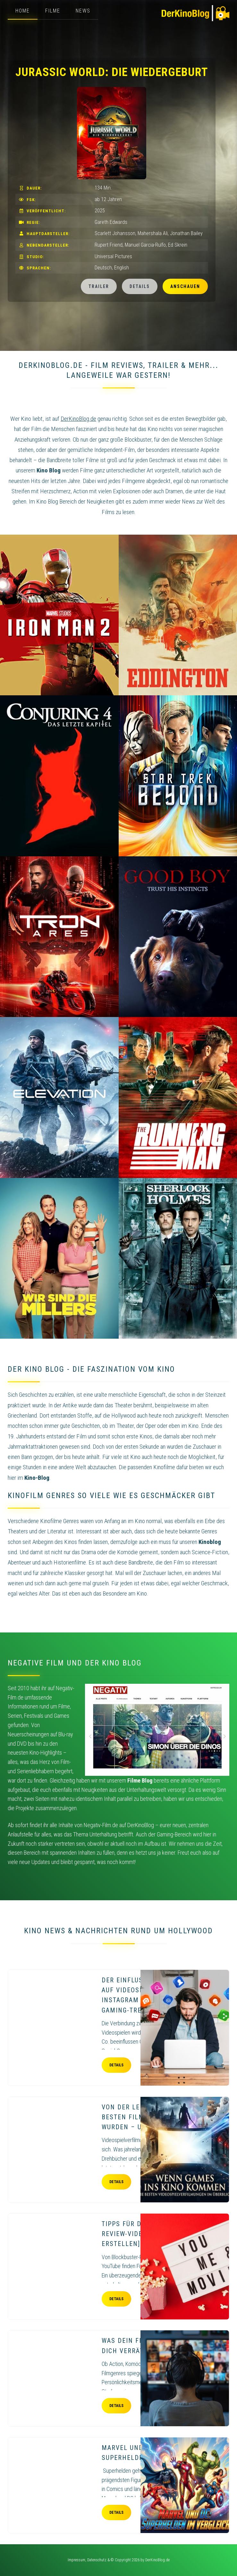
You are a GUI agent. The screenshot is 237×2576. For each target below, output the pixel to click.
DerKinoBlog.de (157, 2560)
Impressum (76, 2560)
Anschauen (185, 286)
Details (140, 286)
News (83, 11)
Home (22, 11)
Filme (52, 11)
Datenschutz (96, 2560)
